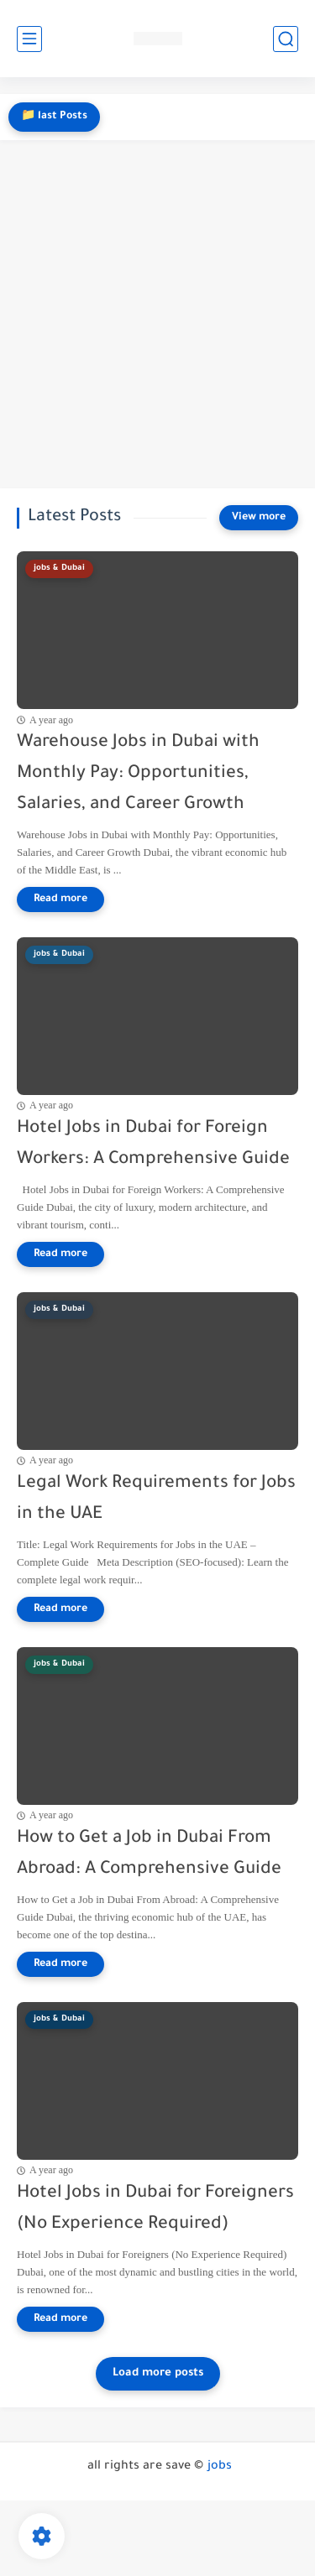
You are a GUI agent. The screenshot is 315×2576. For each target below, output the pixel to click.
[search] (285, 39)
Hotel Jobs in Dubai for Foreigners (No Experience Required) (155, 2209)
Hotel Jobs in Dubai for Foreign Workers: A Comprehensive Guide (153, 1144)
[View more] (258, 517)
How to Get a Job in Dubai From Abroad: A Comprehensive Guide (149, 1854)
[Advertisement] (157, 314)
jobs (219, 2467)
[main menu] (29, 39)
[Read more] (60, 899)
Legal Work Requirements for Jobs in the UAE (156, 1499)
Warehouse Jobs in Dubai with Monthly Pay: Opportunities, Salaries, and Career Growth (138, 774)
